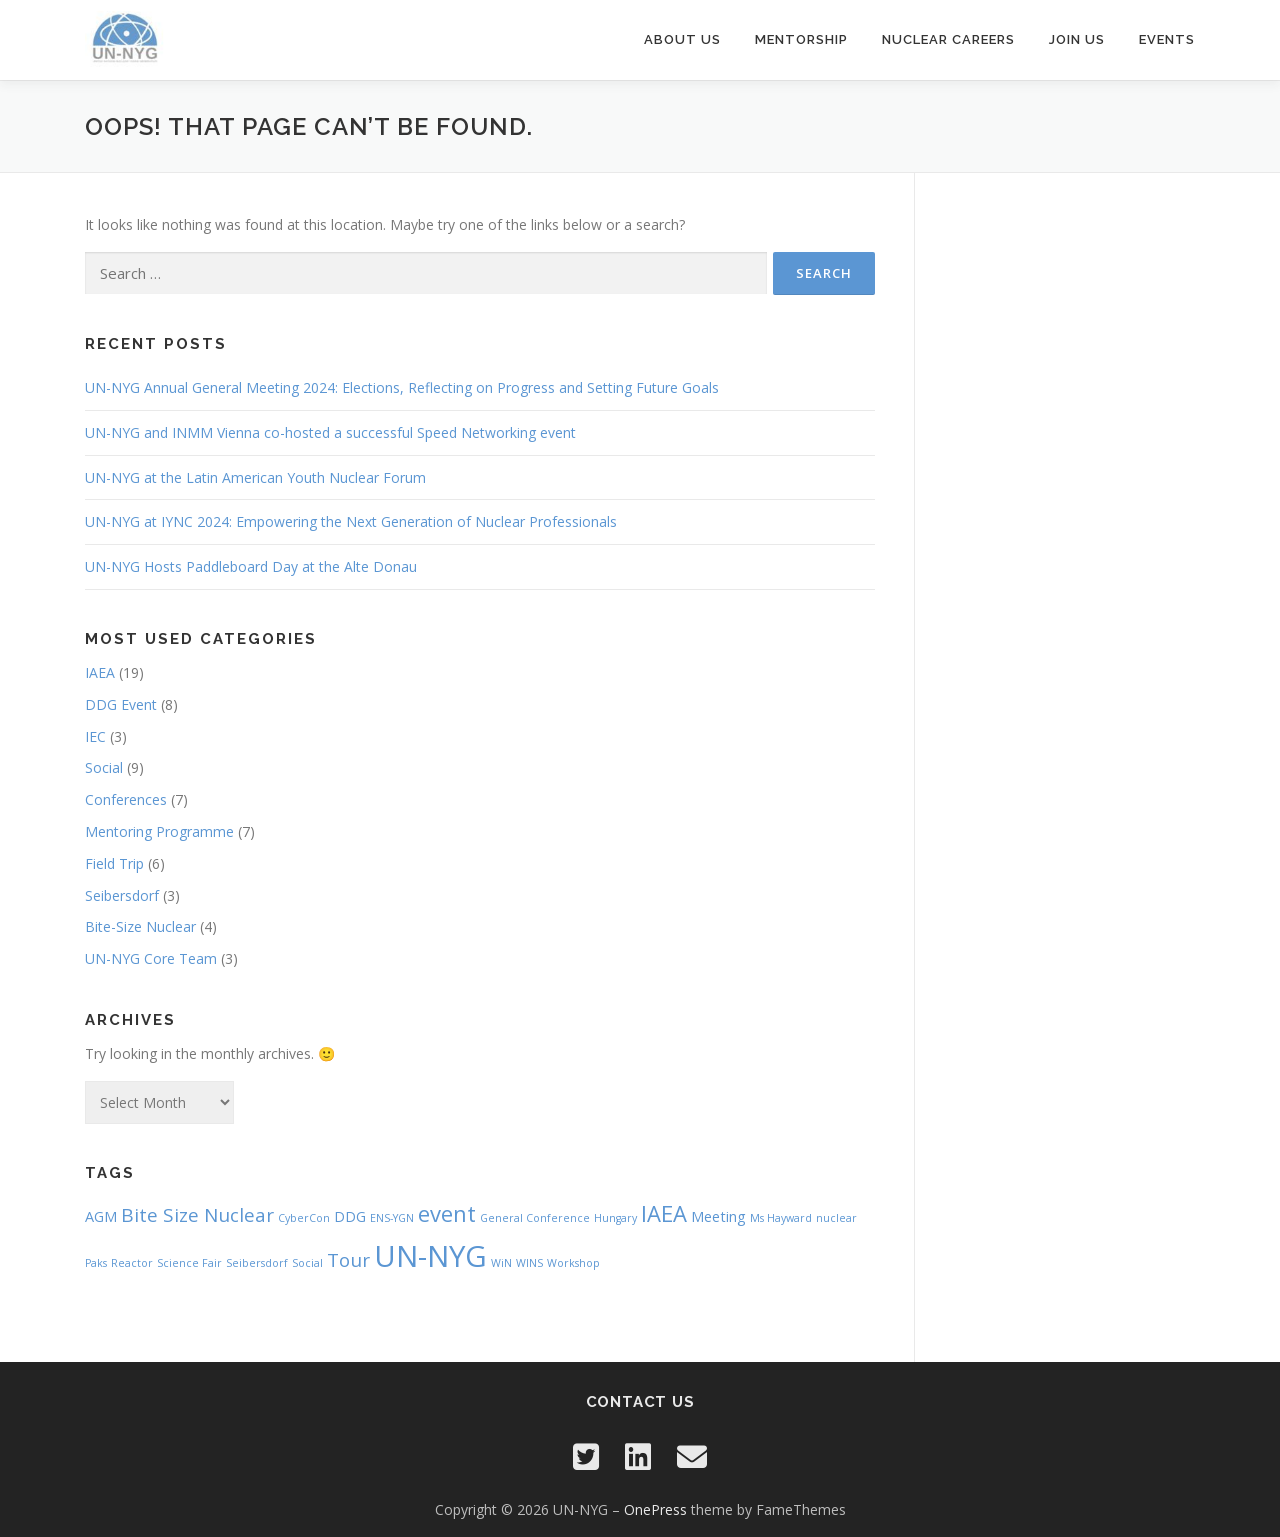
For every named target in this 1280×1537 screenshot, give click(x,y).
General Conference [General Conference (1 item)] (535, 1218)
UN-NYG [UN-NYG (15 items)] (430, 1256)
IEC (95, 736)
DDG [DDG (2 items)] (350, 1216)
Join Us (1077, 39)
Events (1167, 39)
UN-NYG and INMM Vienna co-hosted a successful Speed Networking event (330, 432)
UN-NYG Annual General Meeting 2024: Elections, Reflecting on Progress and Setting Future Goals (402, 387)
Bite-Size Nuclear (140, 926)
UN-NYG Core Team (151, 958)
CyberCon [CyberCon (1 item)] (304, 1218)
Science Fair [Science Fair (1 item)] (189, 1263)
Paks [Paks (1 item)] (96, 1263)
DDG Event (121, 704)
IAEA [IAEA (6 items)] (664, 1213)
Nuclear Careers (948, 39)
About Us (682, 39)
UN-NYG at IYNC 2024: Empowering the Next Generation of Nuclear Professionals (351, 521)
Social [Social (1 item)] (307, 1263)
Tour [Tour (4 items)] (348, 1260)
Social (104, 767)
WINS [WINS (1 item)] (529, 1263)
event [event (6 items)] (447, 1213)
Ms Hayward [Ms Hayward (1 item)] (781, 1218)
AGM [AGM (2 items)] (101, 1216)
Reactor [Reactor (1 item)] (132, 1263)
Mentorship (801, 39)
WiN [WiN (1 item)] (501, 1263)
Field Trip (114, 863)
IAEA (100, 672)
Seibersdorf (122, 895)
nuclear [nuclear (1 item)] (836, 1218)
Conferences (126, 799)
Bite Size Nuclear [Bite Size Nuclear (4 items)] (197, 1215)
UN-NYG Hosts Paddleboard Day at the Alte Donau (251, 566)
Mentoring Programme (159, 831)
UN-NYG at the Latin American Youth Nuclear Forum (255, 477)
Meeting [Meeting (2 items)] (718, 1216)
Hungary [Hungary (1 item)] (615, 1218)
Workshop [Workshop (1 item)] (573, 1263)
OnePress (655, 1509)
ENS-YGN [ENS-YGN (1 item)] (392, 1218)
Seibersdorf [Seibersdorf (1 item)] (257, 1263)
